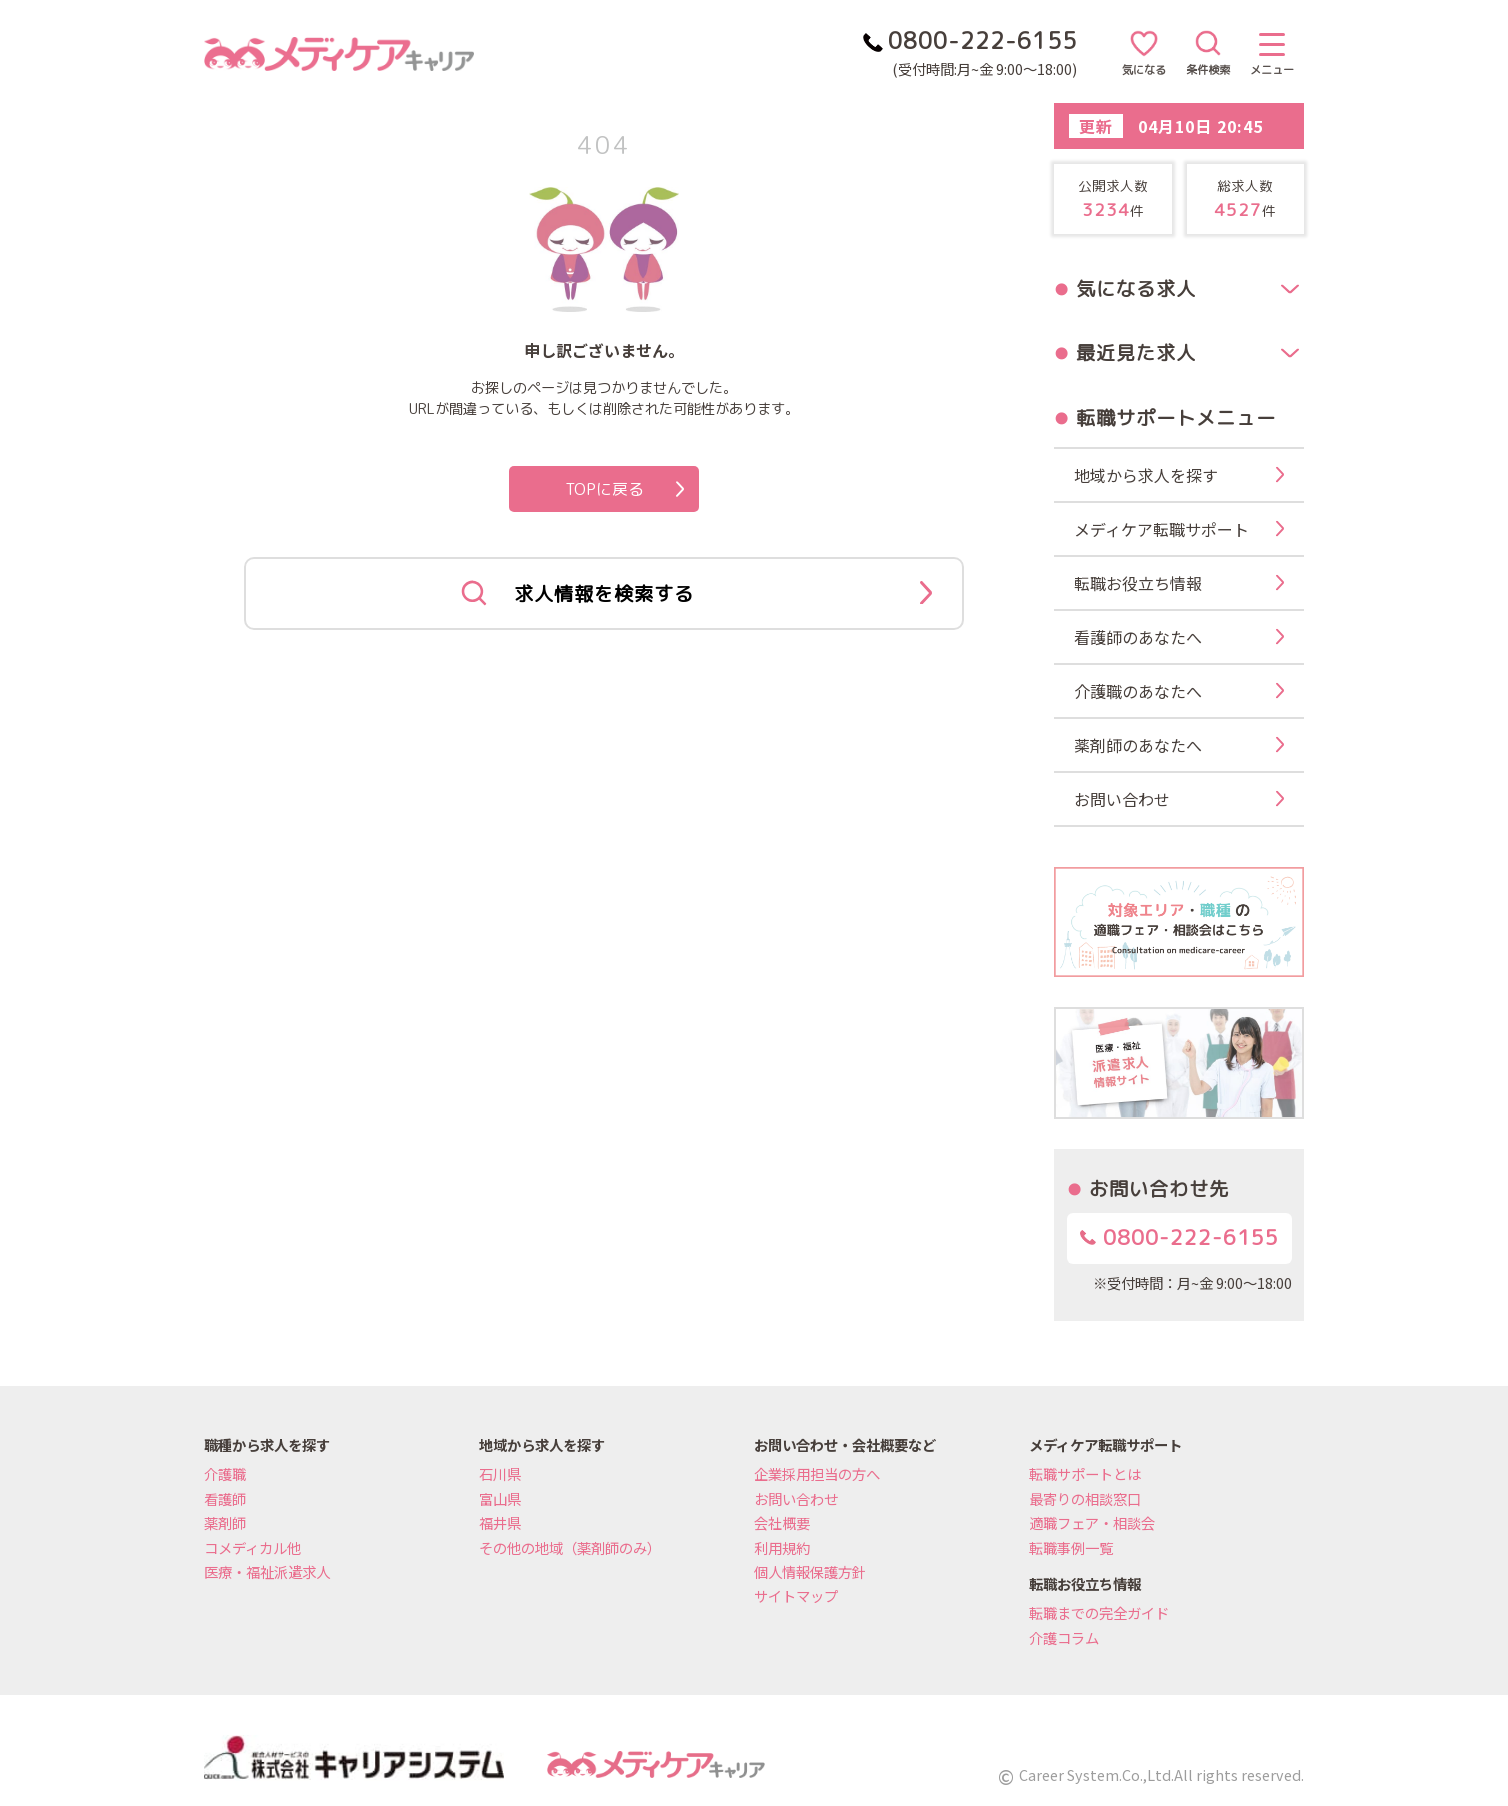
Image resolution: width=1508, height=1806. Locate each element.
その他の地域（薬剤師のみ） (570, 1547)
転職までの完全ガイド (1099, 1612)
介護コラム (1064, 1637)
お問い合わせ (796, 1498)
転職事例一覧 (1071, 1547)
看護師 (225, 1498)
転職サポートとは (1085, 1473)
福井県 (500, 1522)
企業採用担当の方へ (817, 1473)
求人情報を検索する (696, 594)
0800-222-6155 (1179, 1237)
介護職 (225, 1473)
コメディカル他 (252, 1547)
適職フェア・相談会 (1092, 1522)
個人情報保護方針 (810, 1571)
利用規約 (782, 1547)
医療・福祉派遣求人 (267, 1571)
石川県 (500, 1473)
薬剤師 (225, 1522)
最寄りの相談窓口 (1085, 1498)
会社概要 (782, 1522)
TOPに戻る (625, 489)
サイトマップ (796, 1595)
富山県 (500, 1498)
